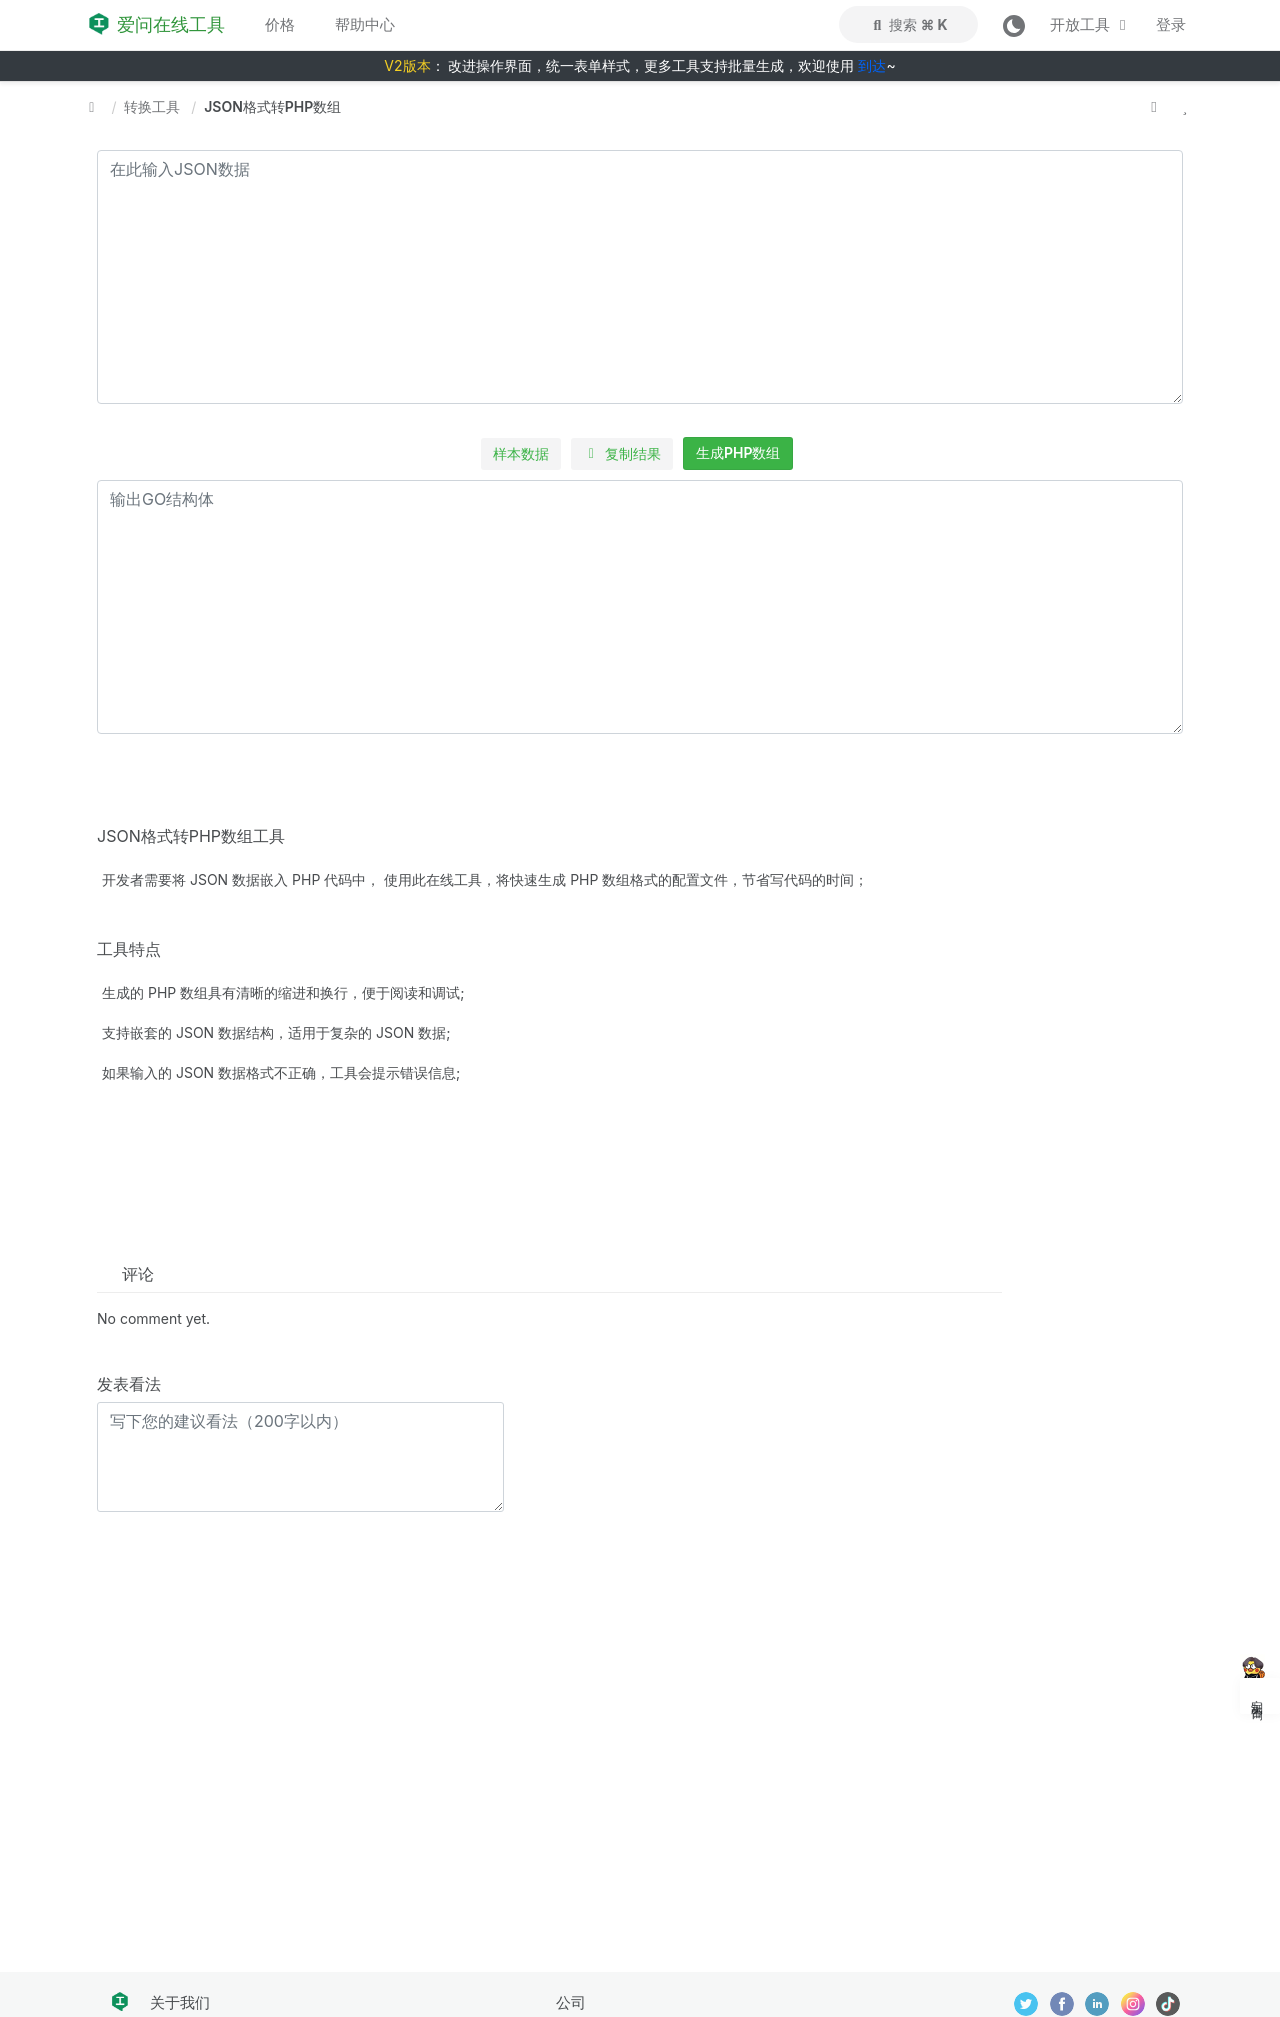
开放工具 (1091, 24)
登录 (1171, 24)
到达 (872, 65)
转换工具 (152, 106)
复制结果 (622, 453)
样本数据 (521, 453)
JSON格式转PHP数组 (272, 106)
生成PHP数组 (738, 452)
